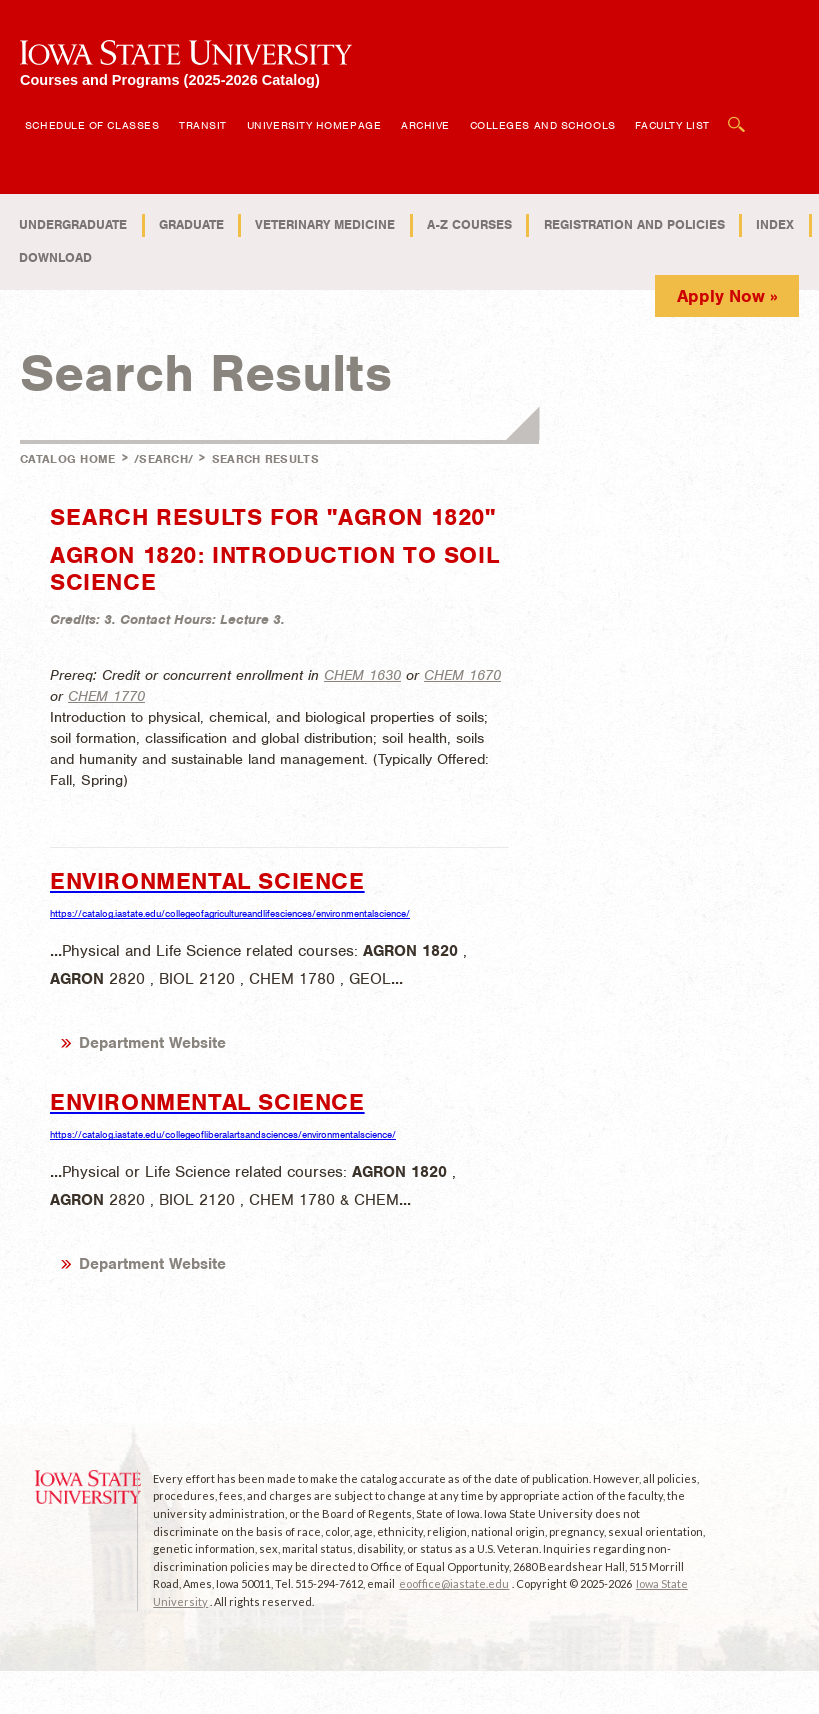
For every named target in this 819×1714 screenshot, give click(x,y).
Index (775, 224)
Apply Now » (727, 296)
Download (55, 257)
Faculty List (672, 125)
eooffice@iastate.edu (454, 1583)
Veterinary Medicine (325, 224)
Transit (203, 125)
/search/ (163, 459)
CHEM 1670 (462, 675)
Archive (425, 125)
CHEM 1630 (362, 675)
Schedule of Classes (92, 125)
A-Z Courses (469, 224)
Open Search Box (737, 114)
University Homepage (314, 125)
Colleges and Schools (543, 125)
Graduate (191, 224)
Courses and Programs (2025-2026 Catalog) (170, 79)
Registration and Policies (634, 224)
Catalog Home (68, 459)
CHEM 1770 (106, 696)
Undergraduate (73, 224)
